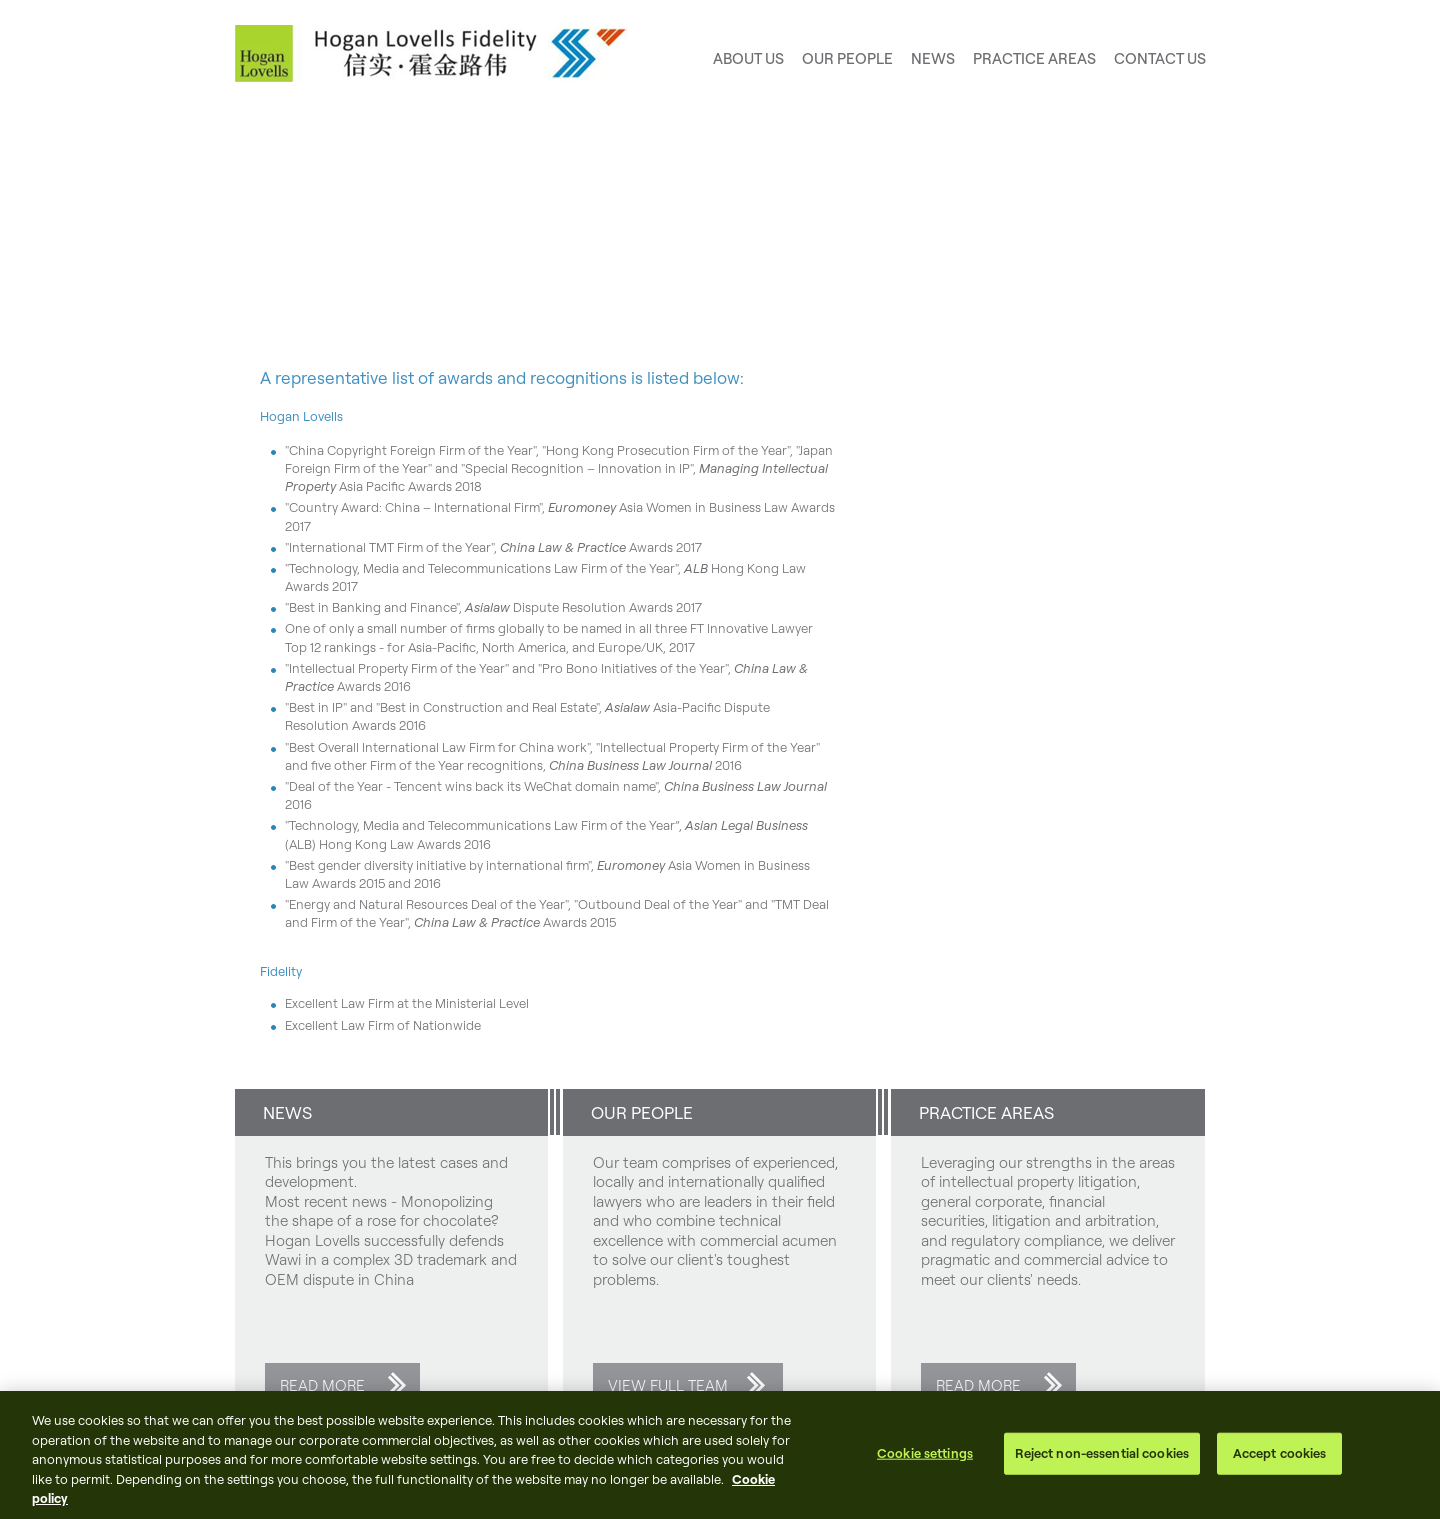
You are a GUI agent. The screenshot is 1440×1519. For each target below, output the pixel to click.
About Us (748, 58)
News (933, 58)
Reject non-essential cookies (1102, 1453)
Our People (847, 58)
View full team (668, 1385)
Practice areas (1034, 58)
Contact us (1160, 58)
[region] (720, 1455)
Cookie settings (925, 1453)
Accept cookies (1280, 1453)
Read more (322, 1385)
